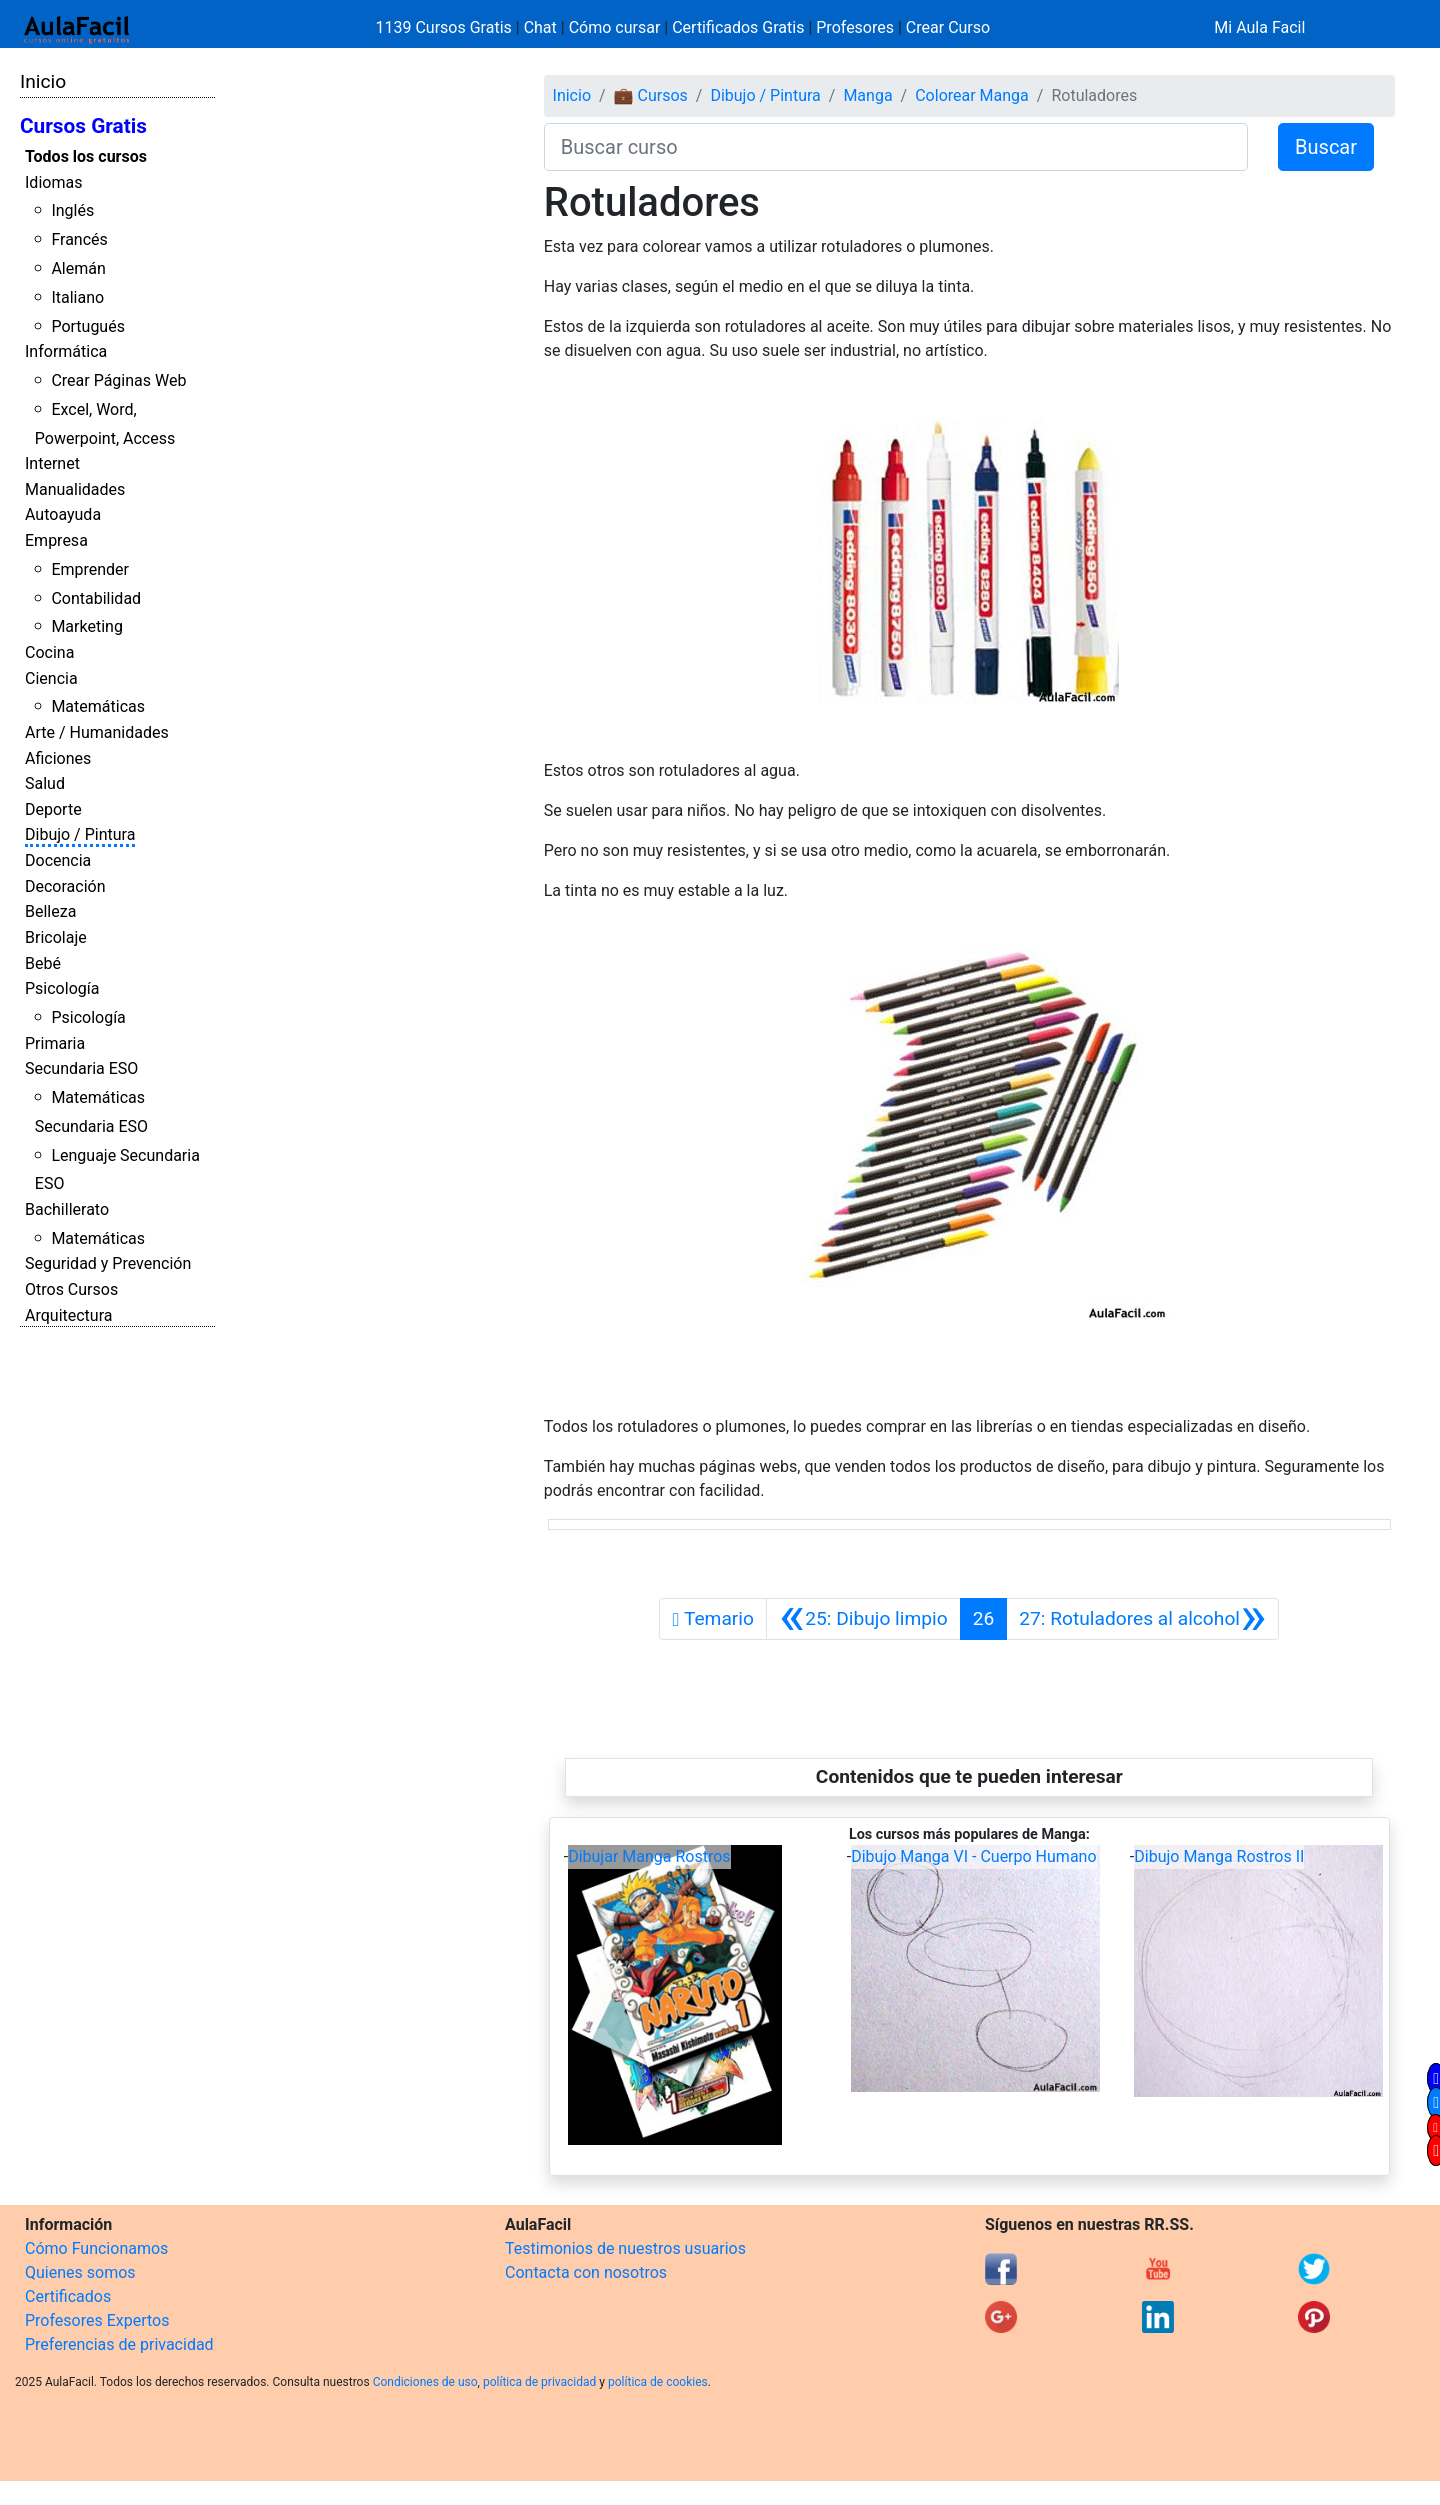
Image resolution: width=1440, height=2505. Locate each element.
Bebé (43, 963)
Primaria (55, 1043)
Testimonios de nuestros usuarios (625, 2248)
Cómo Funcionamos (96, 2248)
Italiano (77, 297)
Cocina (49, 652)
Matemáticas (98, 706)
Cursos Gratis (83, 126)
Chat (540, 27)
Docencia (58, 860)
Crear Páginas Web (118, 380)
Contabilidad (96, 598)
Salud (45, 783)
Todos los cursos (86, 156)
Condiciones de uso (425, 2382)
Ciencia (51, 678)
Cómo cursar (615, 27)
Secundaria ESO (81, 1068)
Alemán (78, 268)
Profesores (855, 27)
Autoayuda (63, 514)
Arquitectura (68, 1315)
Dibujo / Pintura (80, 834)
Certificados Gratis (738, 27)
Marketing (86, 626)
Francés (79, 239)
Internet (52, 463)
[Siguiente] (1142, 1619)
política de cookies (658, 2382)
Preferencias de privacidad (119, 2344)
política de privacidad (539, 2382)
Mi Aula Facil (1259, 27)
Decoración (65, 886)
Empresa (56, 540)
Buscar (1326, 147)
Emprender (90, 569)
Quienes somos (80, 2272)
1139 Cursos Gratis (446, 27)
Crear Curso (948, 27)
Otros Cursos (71, 1289)
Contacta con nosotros (586, 2272)
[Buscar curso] (896, 147)
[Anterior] (863, 1619)
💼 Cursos (651, 95)
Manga (867, 95)
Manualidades (75, 489)
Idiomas (53, 182)
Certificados (68, 2296)
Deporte (53, 809)
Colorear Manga (972, 95)
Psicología (62, 988)
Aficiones (58, 758)
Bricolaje (56, 937)
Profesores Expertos (97, 2320)
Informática (66, 351)
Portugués (88, 326)
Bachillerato (67, 1209)
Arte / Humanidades (97, 732)
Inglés (72, 210)
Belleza (50, 911)
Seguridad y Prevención (108, 1263)
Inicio (43, 81)
